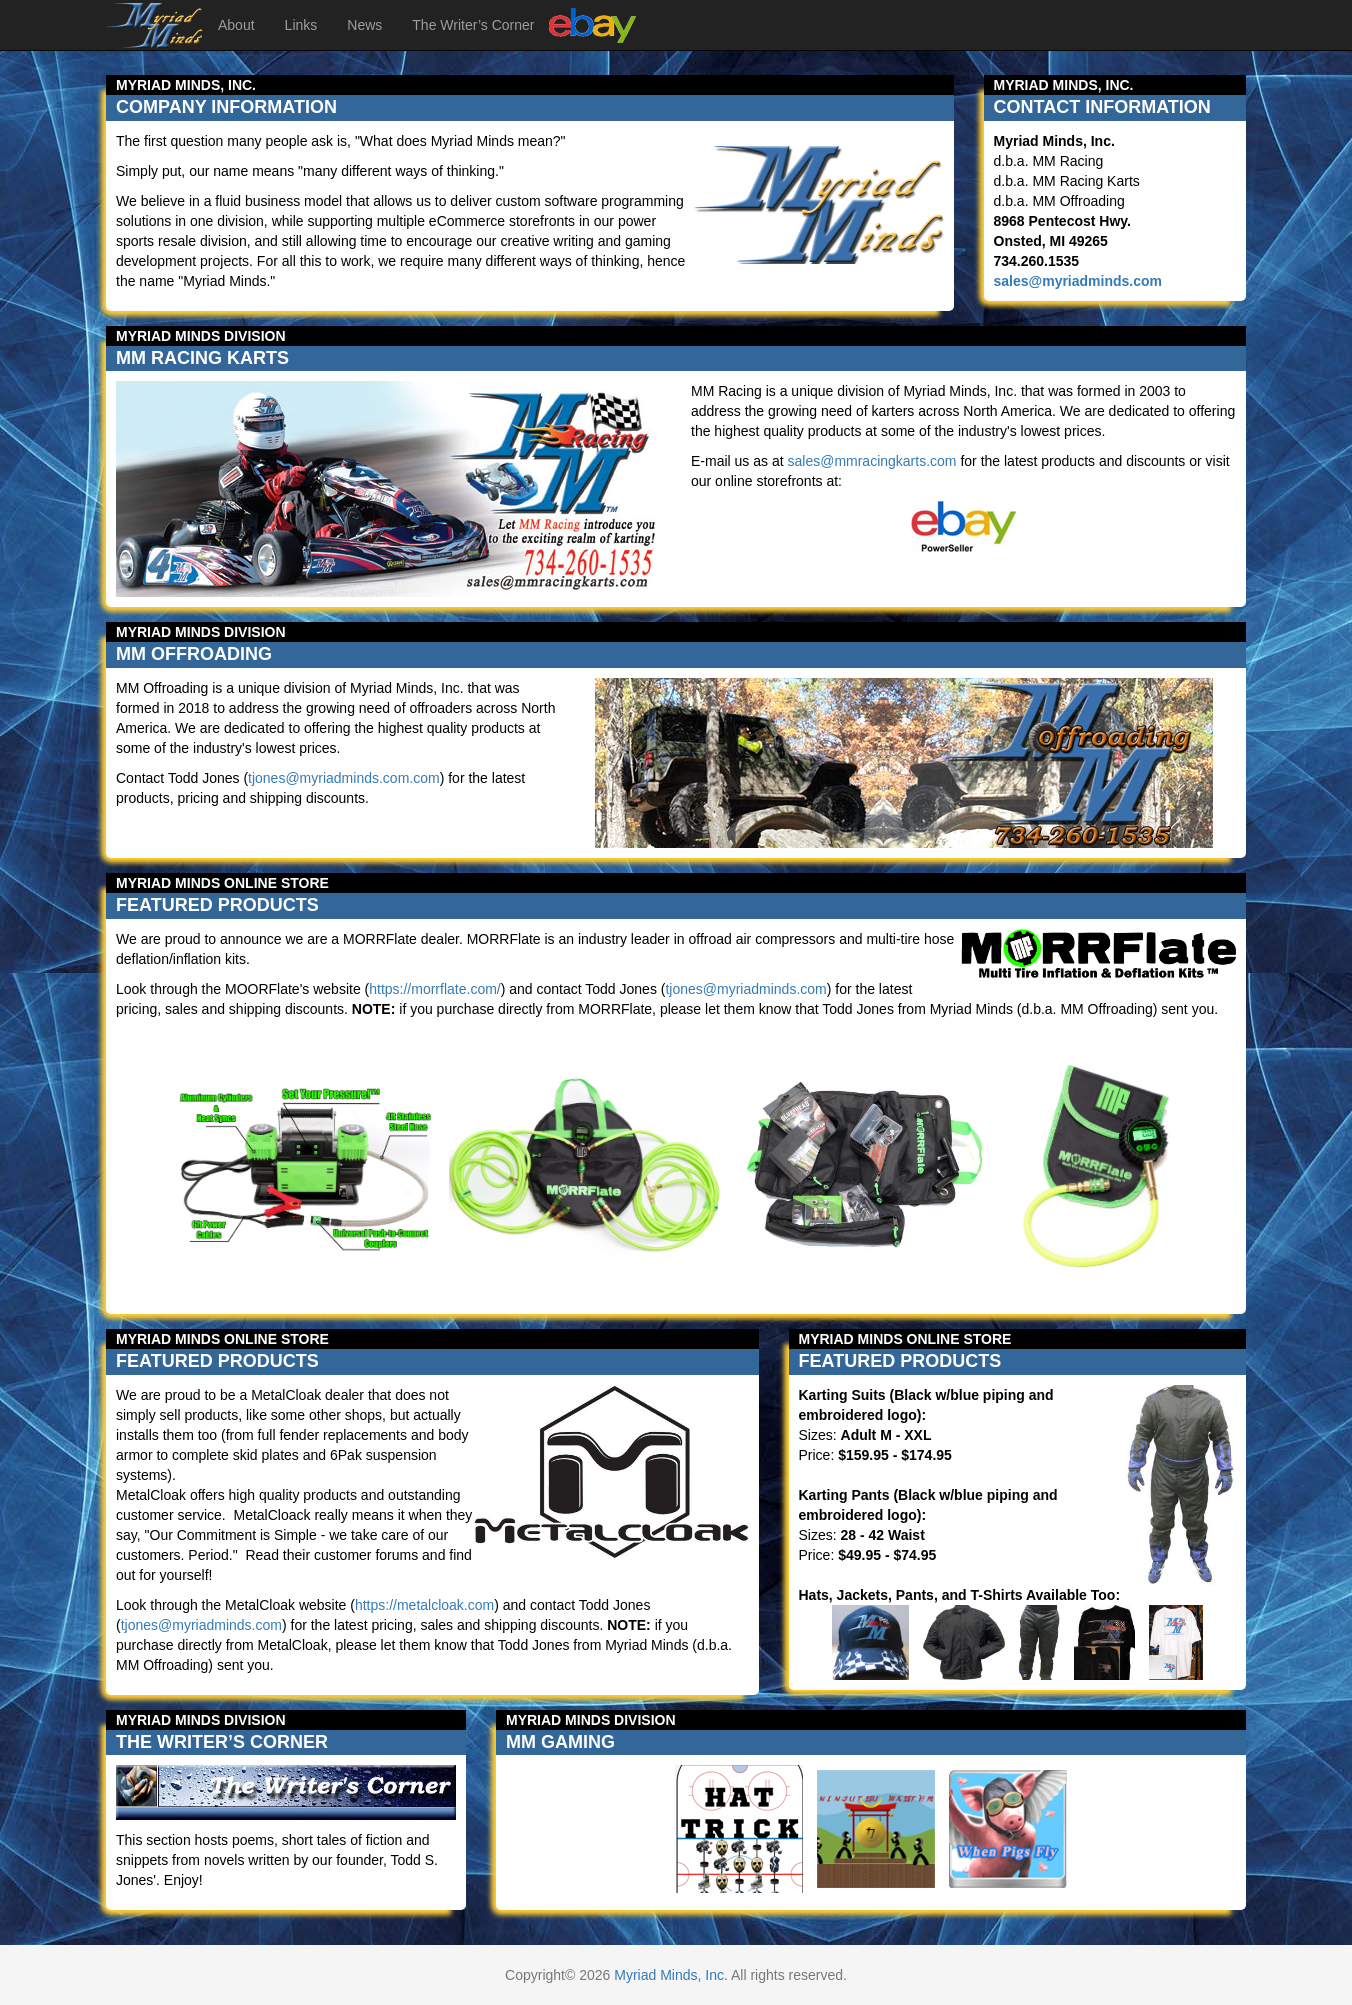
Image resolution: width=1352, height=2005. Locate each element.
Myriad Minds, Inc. (671, 1975)
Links (301, 25)
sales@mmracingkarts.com (871, 461)
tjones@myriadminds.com (745, 989)
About (236, 25)
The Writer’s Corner (473, 25)
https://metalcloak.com (424, 1605)
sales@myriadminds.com (1078, 281)
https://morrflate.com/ (434, 989)
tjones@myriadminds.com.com (344, 778)
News (364, 25)
